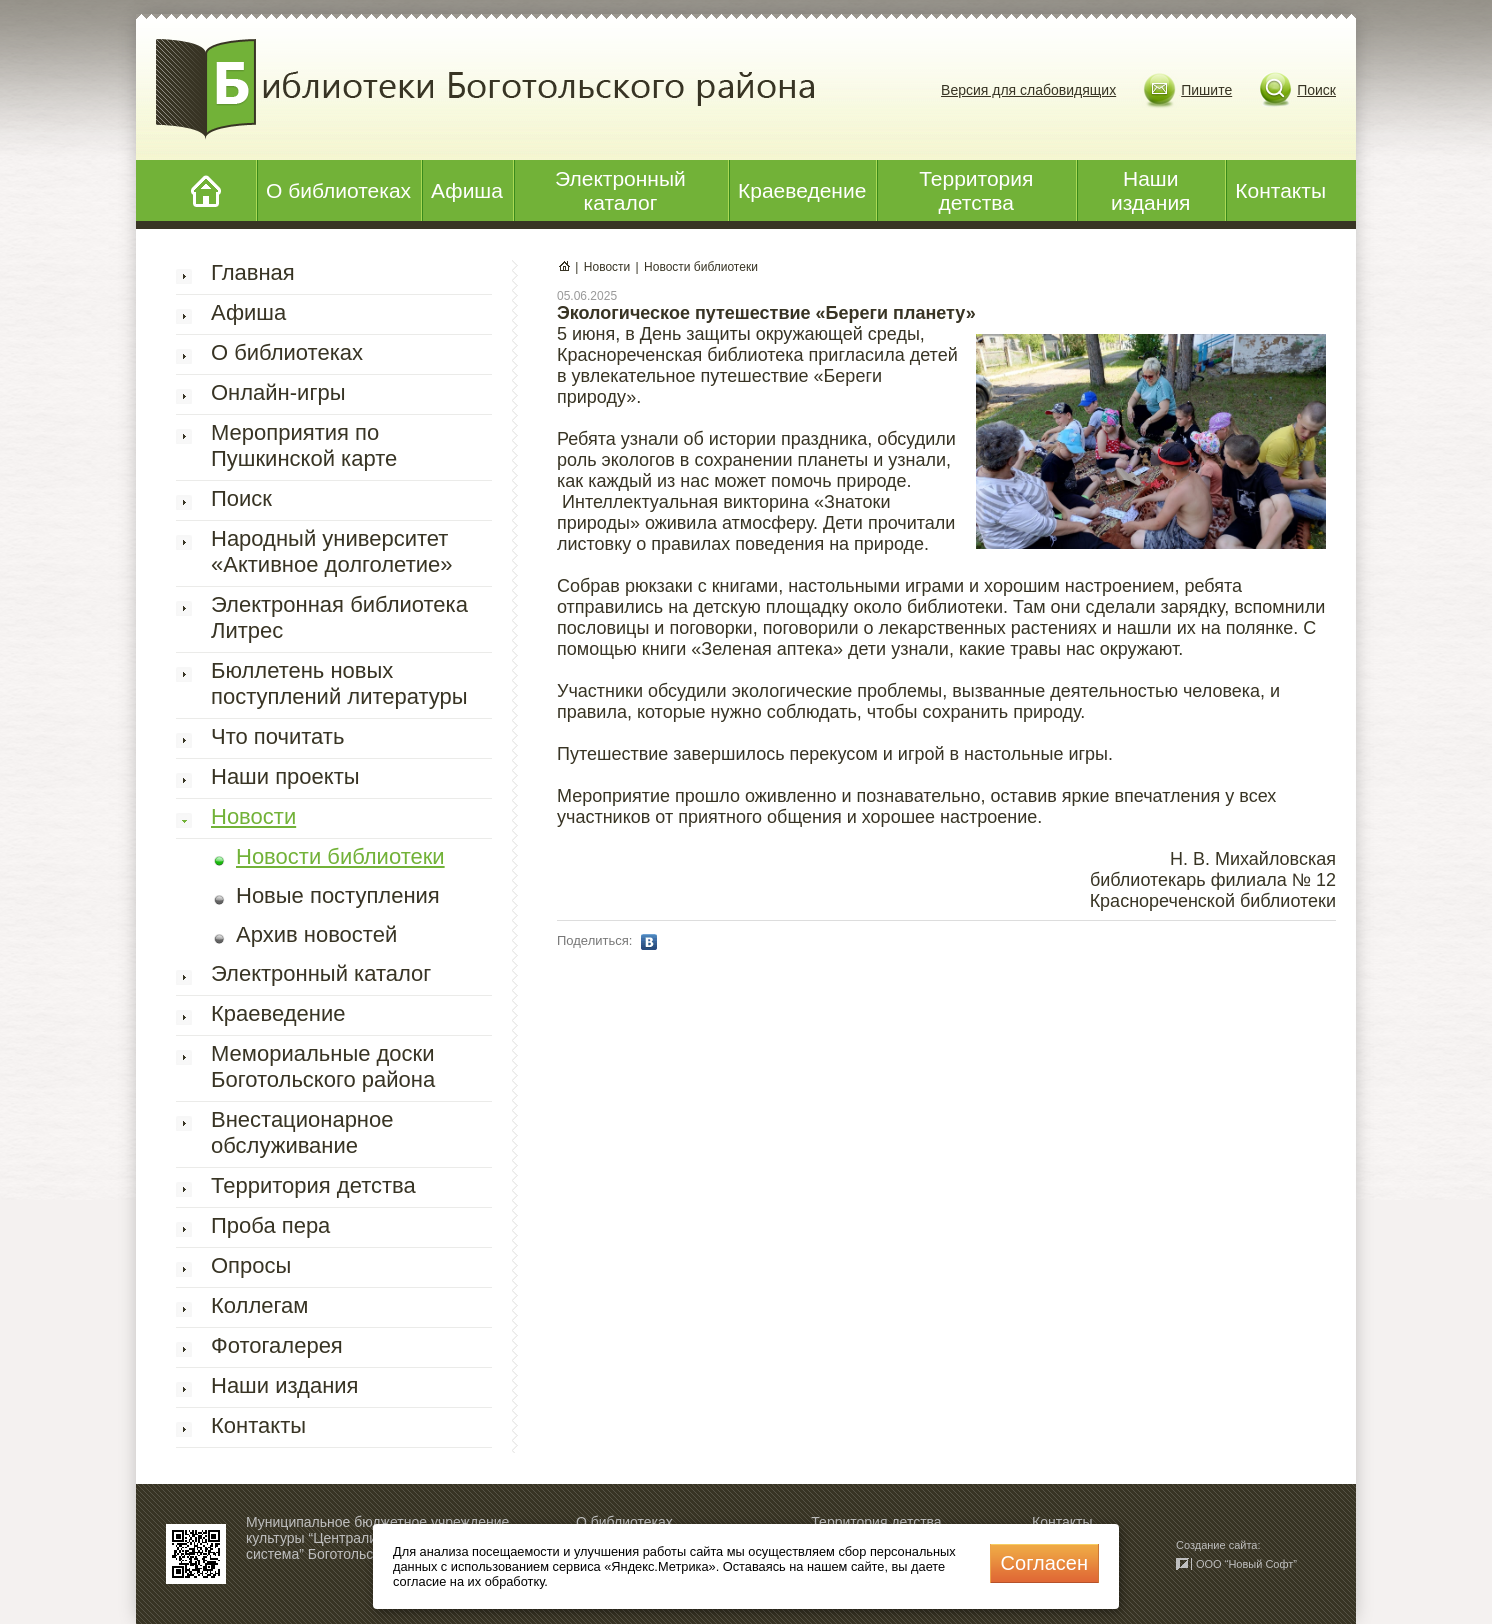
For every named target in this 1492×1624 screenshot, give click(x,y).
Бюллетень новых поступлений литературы (339, 683)
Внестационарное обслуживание (302, 1132)
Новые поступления (338, 895)
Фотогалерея (277, 1345)
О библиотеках (338, 190)
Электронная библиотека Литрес (339, 617)
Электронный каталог (620, 190)
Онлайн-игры (278, 392)
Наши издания (1151, 190)
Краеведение (802, 190)
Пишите (1206, 90)
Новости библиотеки (340, 856)
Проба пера (270, 1225)
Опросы (251, 1265)
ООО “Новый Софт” (1246, 1564)
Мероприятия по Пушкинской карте (304, 445)
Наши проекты (285, 776)
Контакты (1280, 190)
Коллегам (259, 1305)
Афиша (467, 190)
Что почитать (277, 736)
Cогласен (1044, 1563)
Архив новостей (316, 934)
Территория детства (976, 190)
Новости (253, 816)
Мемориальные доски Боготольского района (323, 1066)
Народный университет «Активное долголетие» (331, 551)
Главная (253, 272)
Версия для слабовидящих (1028, 90)
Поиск (1316, 90)
